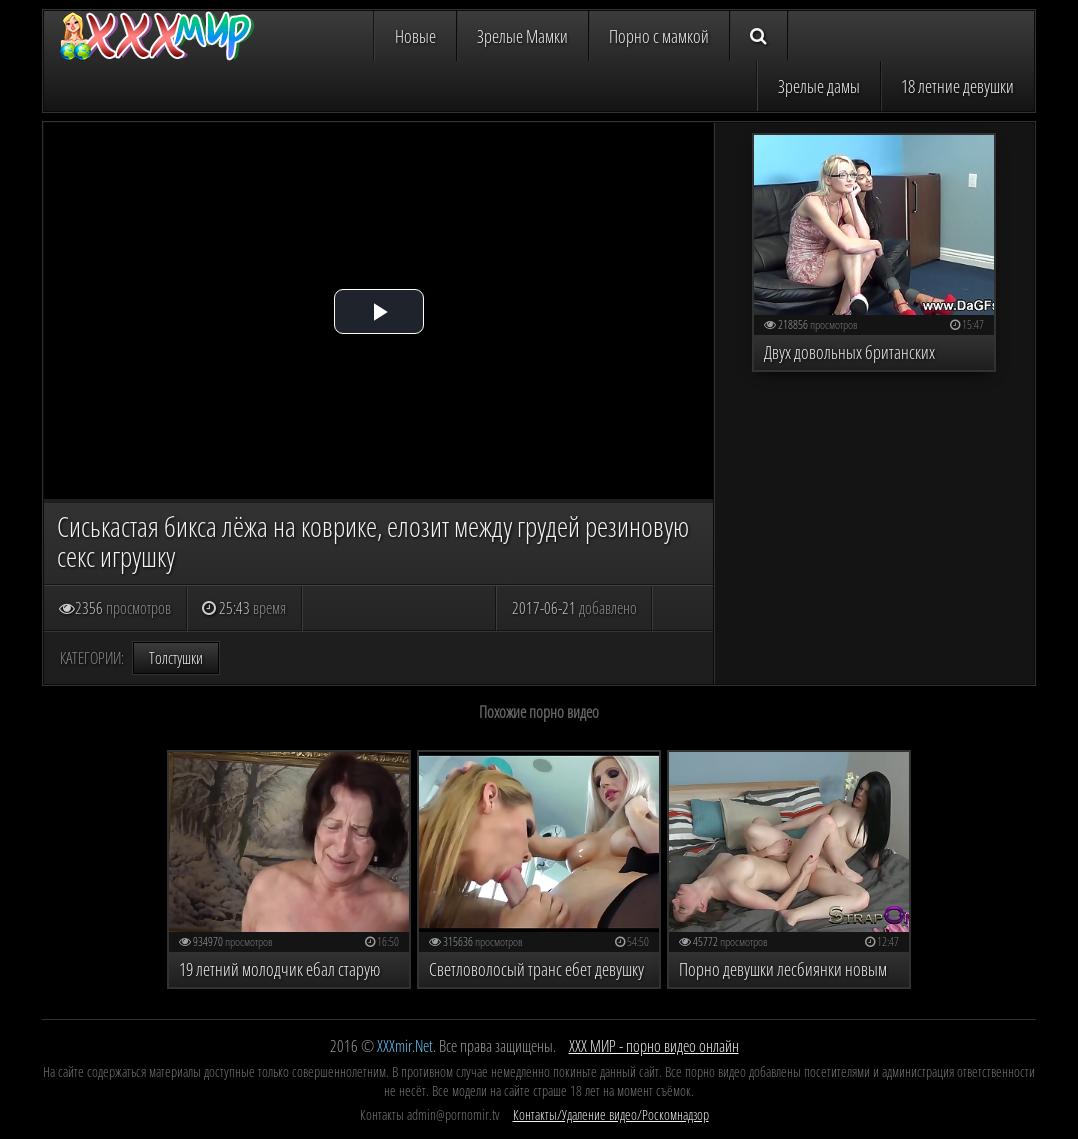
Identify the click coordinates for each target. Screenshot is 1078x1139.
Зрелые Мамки (522, 36)
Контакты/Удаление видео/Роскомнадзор (611, 1114)
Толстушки (176, 658)
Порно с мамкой (659, 36)
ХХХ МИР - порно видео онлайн (654, 1046)
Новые (415, 36)
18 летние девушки (957, 86)
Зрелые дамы (819, 86)
